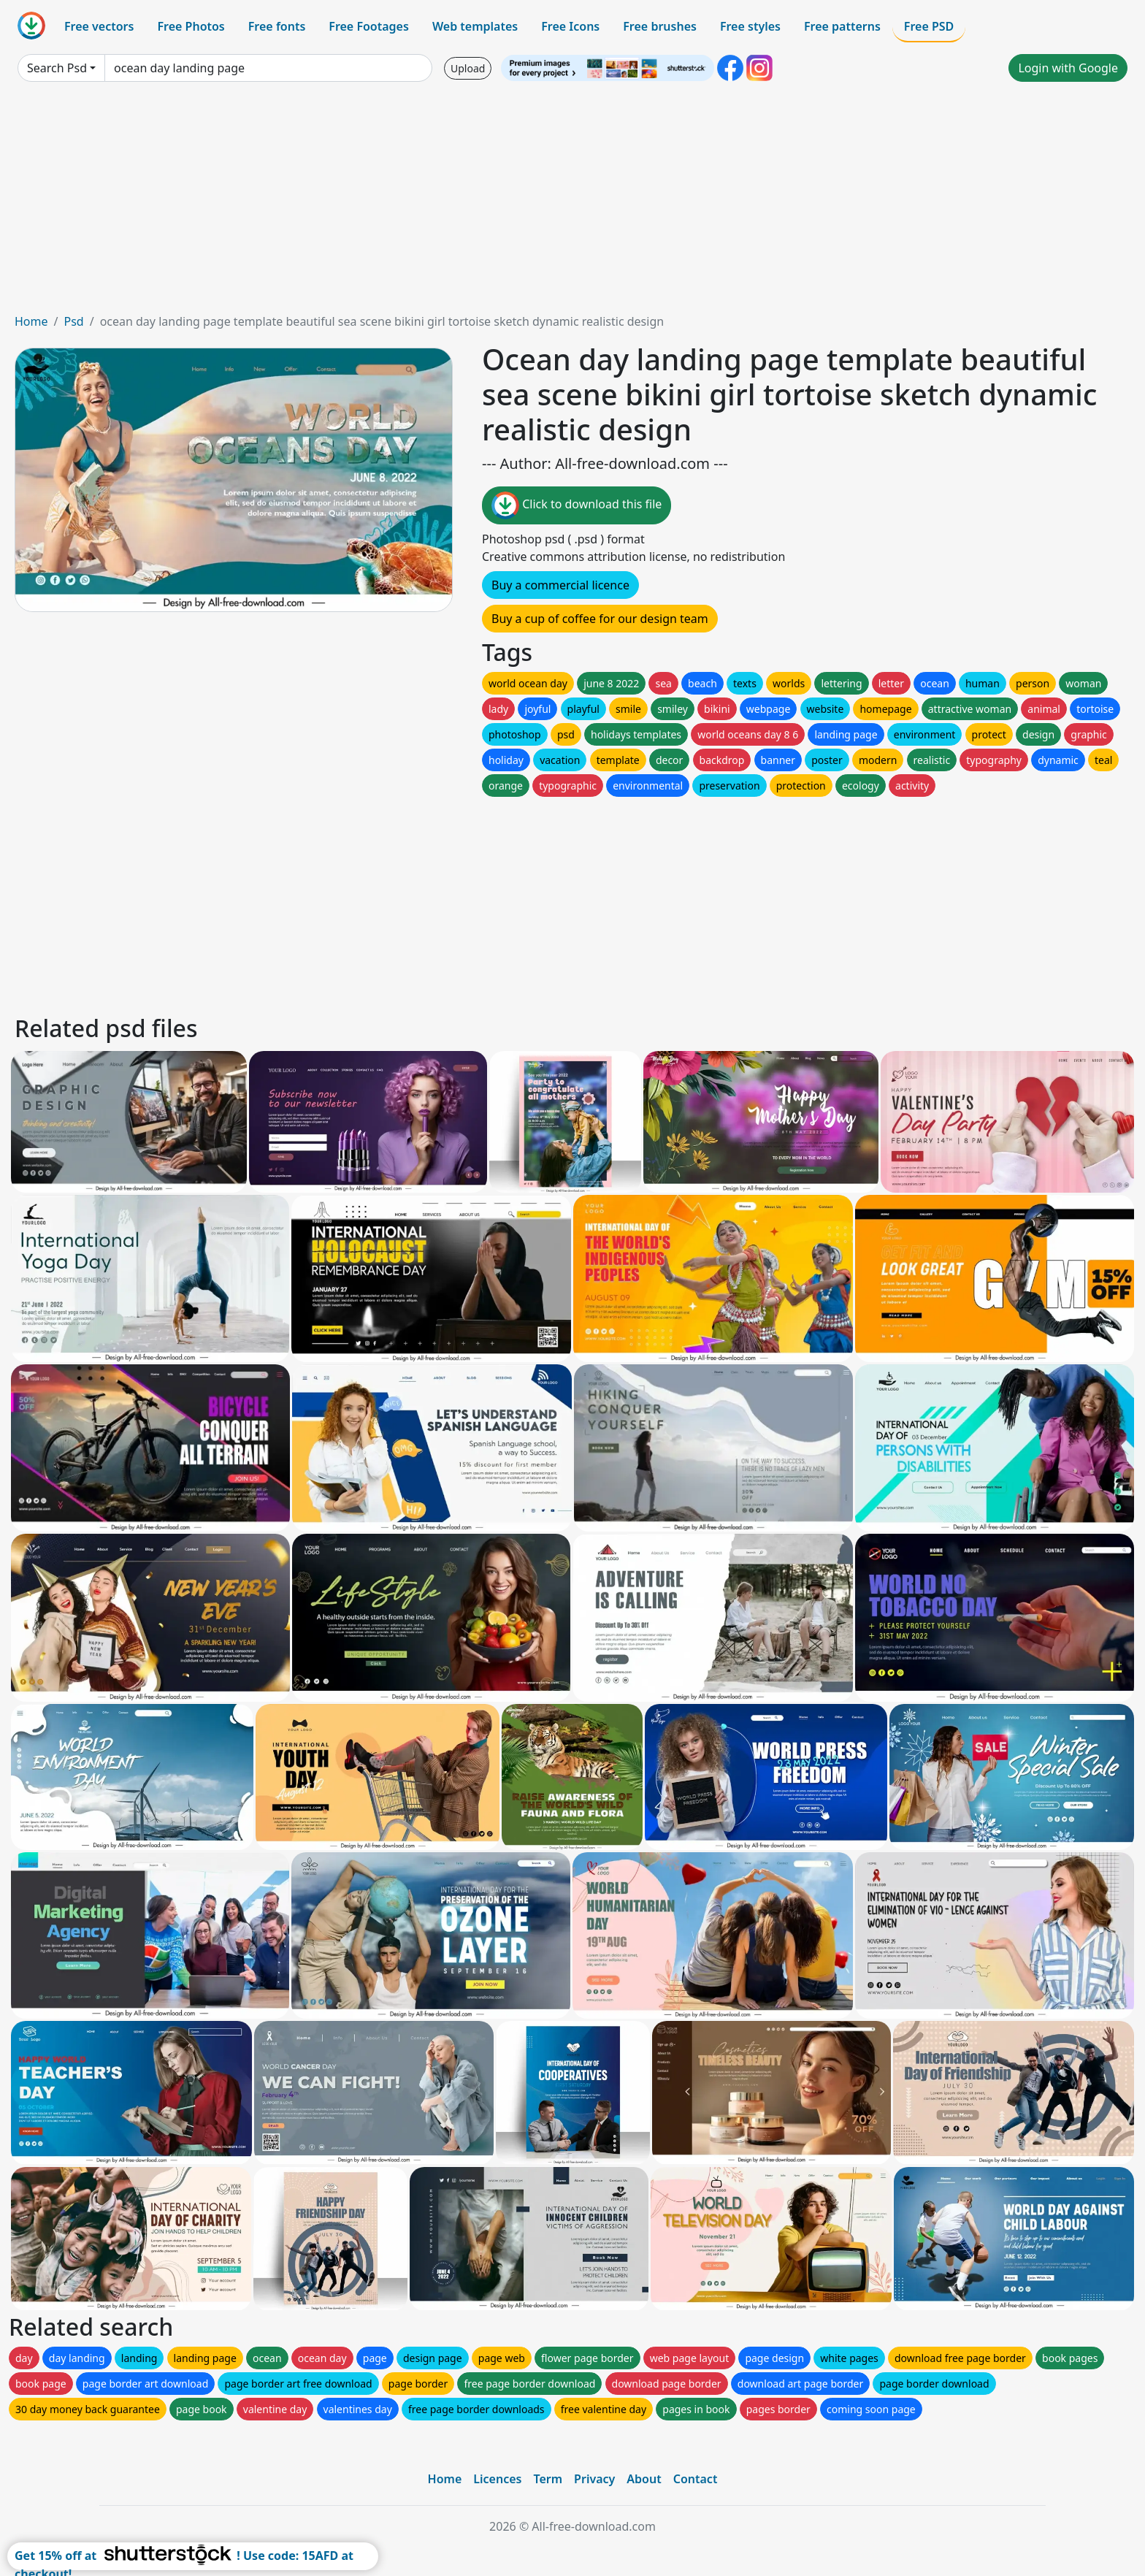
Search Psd (57, 68)
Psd (73, 321)
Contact (695, 2479)
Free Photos (190, 26)
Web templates (475, 26)
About (644, 2479)
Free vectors (99, 26)
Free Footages (369, 26)
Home (31, 321)
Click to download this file (576, 505)
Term (547, 2479)
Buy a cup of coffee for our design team (599, 619)
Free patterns (842, 26)
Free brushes (660, 26)
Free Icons (570, 26)
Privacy (594, 2479)
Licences (497, 2479)
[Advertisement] (572, 203)
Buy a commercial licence (560, 585)
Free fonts (277, 26)
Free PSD (929, 26)
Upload (468, 68)
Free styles (750, 26)
